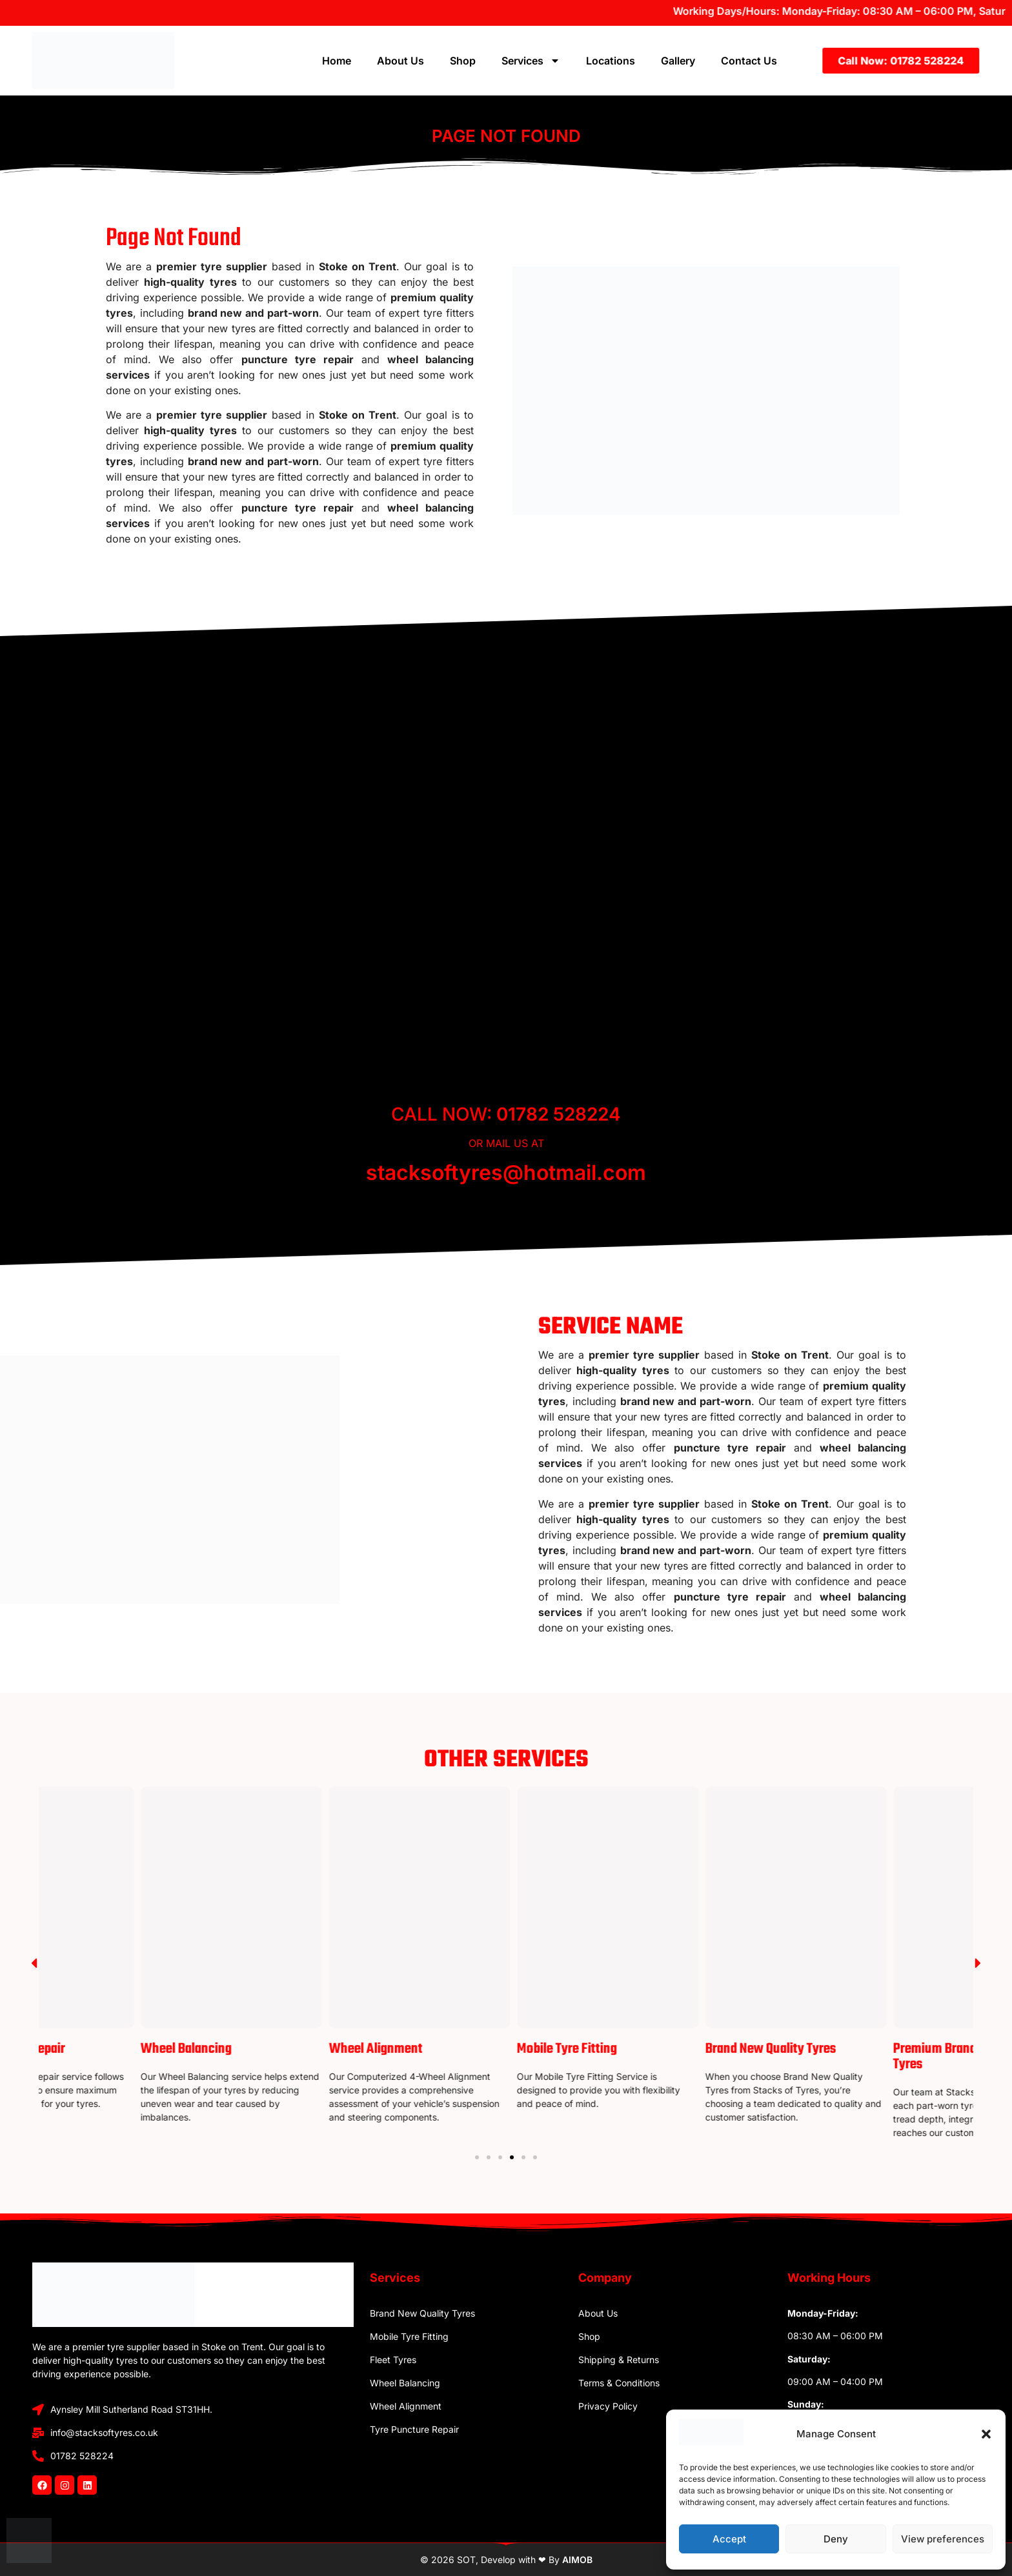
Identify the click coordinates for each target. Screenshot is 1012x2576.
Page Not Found (506, 136)
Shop (463, 60)
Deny (836, 2539)
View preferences (942, 2539)
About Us (400, 60)
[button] (986, 2434)
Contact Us (749, 60)
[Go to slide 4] (512, 2157)
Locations (610, 60)
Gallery (678, 60)
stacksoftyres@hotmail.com (506, 1172)
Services (530, 60)
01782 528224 (558, 1114)
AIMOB (577, 2559)
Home (336, 60)
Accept (729, 2539)
